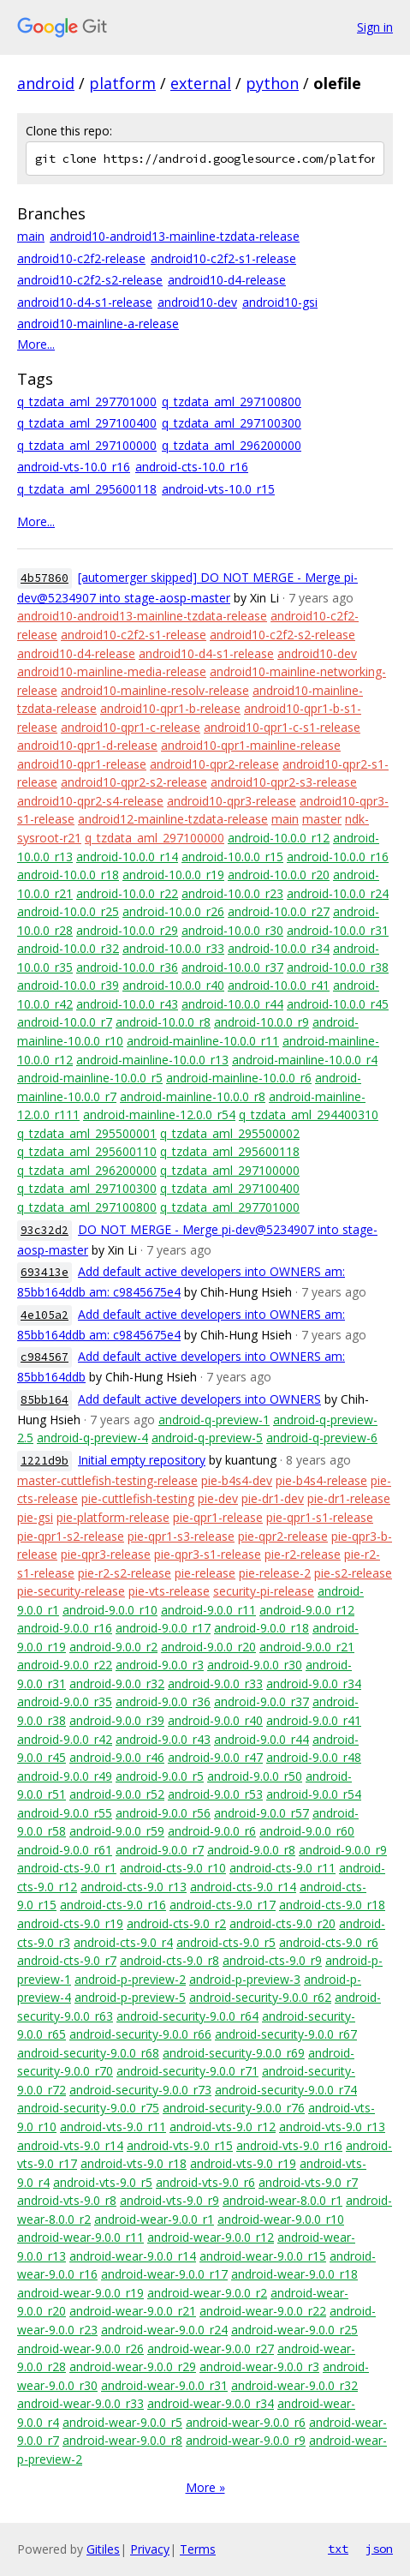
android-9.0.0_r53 (215, 1794)
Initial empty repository (141, 1460)
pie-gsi (35, 1517)
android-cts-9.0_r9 (272, 1960)
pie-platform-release (112, 1517)
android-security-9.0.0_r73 (140, 2090)
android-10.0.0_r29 (127, 930)
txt (338, 2548)
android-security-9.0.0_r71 (187, 2071)
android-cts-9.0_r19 (70, 1923)
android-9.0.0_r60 (306, 1831)
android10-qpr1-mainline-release (251, 745)
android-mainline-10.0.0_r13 (152, 1059)
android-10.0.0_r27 (279, 911)
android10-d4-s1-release (84, 302)
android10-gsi (280, 302)
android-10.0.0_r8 (163, 1022)
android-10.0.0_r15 (232, 856)
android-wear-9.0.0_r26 (80, 2348)
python (272, 83)
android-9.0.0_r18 (261, 1628)
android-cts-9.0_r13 (133, 1886)
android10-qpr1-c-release (130, 727)
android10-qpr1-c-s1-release (282, 727)
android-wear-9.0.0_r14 (132, 2256)
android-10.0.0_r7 (64, 1022)
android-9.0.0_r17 (163, 1628)
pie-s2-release (353, 1573)
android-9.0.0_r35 (64, 1701)
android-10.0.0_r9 (261, 1022)
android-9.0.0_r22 (64, 1664)
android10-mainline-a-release (98, 323)
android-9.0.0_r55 (64, 1813)
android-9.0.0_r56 (163, 1813)
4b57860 (44, 578)
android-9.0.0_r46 (116, 1757)
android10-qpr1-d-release (87, 745)
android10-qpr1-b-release (170, 708)
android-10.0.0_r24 (338, 893)
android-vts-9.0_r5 (102, 2182)
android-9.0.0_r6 (212, 1831)
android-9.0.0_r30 (254, 1664)
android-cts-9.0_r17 (222, 1904)
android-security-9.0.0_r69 (234, 2053)
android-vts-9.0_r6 (205, 2182)
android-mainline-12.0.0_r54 (159, 1114)
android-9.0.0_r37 (261, 1701)
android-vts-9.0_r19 (243, 2163)
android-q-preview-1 (214, 1419)
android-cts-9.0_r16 (113, 1904)
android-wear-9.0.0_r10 (280, 2219)
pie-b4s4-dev (236, 1480)
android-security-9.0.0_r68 (88, 2053)
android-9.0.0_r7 (160, 1850)
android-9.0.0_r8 (251, 1850)
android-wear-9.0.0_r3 (259, 2366)
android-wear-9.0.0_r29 (132, 2366)
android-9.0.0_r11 (208, 1610)
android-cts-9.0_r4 (123, 1942)
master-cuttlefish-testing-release (107, 1480)
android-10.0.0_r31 (338, 930)
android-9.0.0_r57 (261, 1813)
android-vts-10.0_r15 (218, 489)
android (45, 83)
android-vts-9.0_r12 (222, 2126)
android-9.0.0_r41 (313, 1720)
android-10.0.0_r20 (279, 874)
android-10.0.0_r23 (232, 893)
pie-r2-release (302, 1554)
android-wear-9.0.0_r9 (246, 2440)
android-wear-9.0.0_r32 (294, 2385)
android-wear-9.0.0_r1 (154, 2219)
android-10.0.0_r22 (127, 893)
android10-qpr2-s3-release (284, 782)
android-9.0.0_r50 (254, 1776)
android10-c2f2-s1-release (223, 258)
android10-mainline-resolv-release (155, 690)
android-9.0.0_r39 (116, 1720)
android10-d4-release (227, 280)
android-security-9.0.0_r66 (140, 2034)
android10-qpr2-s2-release (134, 782)
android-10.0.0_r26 (173, 911)
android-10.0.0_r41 (279, 985)
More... (36, 344)
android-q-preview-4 (92, 1437)
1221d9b (44, 1460)
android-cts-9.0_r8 (169, 1960)
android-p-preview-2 (130, 1979)
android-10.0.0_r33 (173, 948)
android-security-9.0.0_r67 (286, 2034)
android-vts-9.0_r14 (70, 2145)
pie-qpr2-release (283, 1536)
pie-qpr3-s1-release (207, 1554)
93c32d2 (44, 1230)
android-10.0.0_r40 (173, 985)
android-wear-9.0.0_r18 (294, 2274)
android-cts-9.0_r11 (282, 1868)
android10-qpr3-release (231, 801)
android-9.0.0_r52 (116, 1794)
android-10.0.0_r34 (279, 948)
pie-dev (218, 1498)
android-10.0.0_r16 (338, 856)
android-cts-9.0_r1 (66, 1868)
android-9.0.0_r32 (116, 1683)
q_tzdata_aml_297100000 (87, 445)
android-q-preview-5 (207, 1437)
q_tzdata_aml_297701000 (87, 401)
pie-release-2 (275, 1573)
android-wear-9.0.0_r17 (164, 2274)
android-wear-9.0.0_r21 (132, 2311)
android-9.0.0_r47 (215, 1757)
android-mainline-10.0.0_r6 (239, 1077)
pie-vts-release (169, 1591)
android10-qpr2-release (214, 764)
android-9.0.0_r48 (313, 1757)
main (31, 236)
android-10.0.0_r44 (232, 1004)
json (379, 2548)
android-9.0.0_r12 (306, 1610)
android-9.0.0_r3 (160, 1664)
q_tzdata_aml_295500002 (230, 1133)
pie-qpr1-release (218, 1517)
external (200, 83)
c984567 (44, 1357)
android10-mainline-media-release (111, 671)
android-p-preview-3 (244, 1979)
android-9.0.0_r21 (306, 1646)
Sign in (375, 27)
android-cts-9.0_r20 (282, 1923)
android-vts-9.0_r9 (169, 2200)
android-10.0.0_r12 (279, 838)
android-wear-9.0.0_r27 (210, 2348)
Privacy (149, 2549)
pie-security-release (71, 1591)
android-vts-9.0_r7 (308, 2182)
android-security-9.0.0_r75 (88, 2108)
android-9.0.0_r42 (64, 1739)
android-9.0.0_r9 (343, 1850)
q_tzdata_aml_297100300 (231, 423)
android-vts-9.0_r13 (332, 2126)
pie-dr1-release (348, 1498)
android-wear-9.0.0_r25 (294, 2329)
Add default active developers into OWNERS (199, 1399)
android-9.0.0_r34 (313, 1683)
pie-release (205, 1573)
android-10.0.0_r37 (232, 967)
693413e (44, 1272)
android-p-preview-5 (130, 1997)
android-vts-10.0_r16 (73, 466)
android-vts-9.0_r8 (66, 2200)
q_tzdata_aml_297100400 (87, 423)
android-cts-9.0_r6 (328, 1942)
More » (205, 2487)
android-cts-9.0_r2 (176, 1923)
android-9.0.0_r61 (64, 1850)
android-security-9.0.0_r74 (286, 2090)
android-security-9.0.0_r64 (187, 2016)
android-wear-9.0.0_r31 (164, 2385)
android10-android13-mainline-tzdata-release (175, 236)
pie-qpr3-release (106, 1554)
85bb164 (44, 1400)
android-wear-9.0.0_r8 (122, 2440)
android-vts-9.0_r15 (180, 2145)
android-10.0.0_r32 (68, 948)
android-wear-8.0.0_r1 (282, 2200)
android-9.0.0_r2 (113, 1646)
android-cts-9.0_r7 (66, 1960)
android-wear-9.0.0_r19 (80, 2293)
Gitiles (103, 2549)
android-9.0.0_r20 (208, 1646)
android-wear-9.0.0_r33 (80, 2403)
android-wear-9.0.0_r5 (122, 2422)
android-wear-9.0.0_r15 (262, 2256)
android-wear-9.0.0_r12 (210, 2237)
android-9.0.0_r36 (163, 1701)
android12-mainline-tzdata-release (173, 819)
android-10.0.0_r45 (338, 1004)
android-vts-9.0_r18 (133, 2163)
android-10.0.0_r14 (127, 856)
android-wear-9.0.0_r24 (164, 2329)
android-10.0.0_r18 (68, 874)
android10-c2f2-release (81, 258)
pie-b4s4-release (321, 1480)
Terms (198, 2549)
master (322, 819)
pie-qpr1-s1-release (319, 1517)
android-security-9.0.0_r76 (234, 2108)
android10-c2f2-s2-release (90, 280)
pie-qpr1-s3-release (181, 1536)
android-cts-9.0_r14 (243, 1886)
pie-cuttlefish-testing (137, 1498)
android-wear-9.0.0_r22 (262, 2311)
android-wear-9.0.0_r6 (246, 2422)
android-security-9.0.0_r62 (260, 1997)
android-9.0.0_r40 (215, 1720)
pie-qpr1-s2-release (70, 1536)
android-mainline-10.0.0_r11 (203, 1041)
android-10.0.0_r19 (173, 874)
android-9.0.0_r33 (215, 1683)
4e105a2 (44, 1315)
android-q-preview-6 (321, 1437)
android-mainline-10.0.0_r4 (304, 1059)
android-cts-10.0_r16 (191, 466)
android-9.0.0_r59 (116, 1831)
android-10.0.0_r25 (68, 911)
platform (122, 83)
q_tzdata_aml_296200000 (231, 445)
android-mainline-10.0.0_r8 (192, 1096)
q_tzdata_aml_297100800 (231, 401)
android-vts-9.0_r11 (113, 2126)
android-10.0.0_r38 (338, 967)
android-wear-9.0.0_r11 (80, 2237)
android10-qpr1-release (81, 764)
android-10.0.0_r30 (232, 930)
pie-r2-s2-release (124, 1573)
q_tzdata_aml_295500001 (87, 1133)
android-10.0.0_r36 (127, 967)
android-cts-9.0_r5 (226, 1942)
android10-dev (197, 302)
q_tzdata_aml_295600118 (87, 489)
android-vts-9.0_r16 (289, 2145)
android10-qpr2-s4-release (90, 801)
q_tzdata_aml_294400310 (308, 1114)
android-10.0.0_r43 (127, 1004)
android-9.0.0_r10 (109, 1610)
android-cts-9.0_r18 (332, 1904)
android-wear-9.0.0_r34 (210, 2403)
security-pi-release (263, 1591)
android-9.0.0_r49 (64, 1776)
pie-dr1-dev (272, 1498)
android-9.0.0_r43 (163, 1739)
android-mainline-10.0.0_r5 (90, 1077)
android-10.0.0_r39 (68, 985)
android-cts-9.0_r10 (173, 1868)
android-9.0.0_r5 (160, 1776)
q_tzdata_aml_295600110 (87, 1151)
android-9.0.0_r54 (313, 1794)
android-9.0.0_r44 (261, 1739)
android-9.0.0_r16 (64, 1628)
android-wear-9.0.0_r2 (207, 2293)
